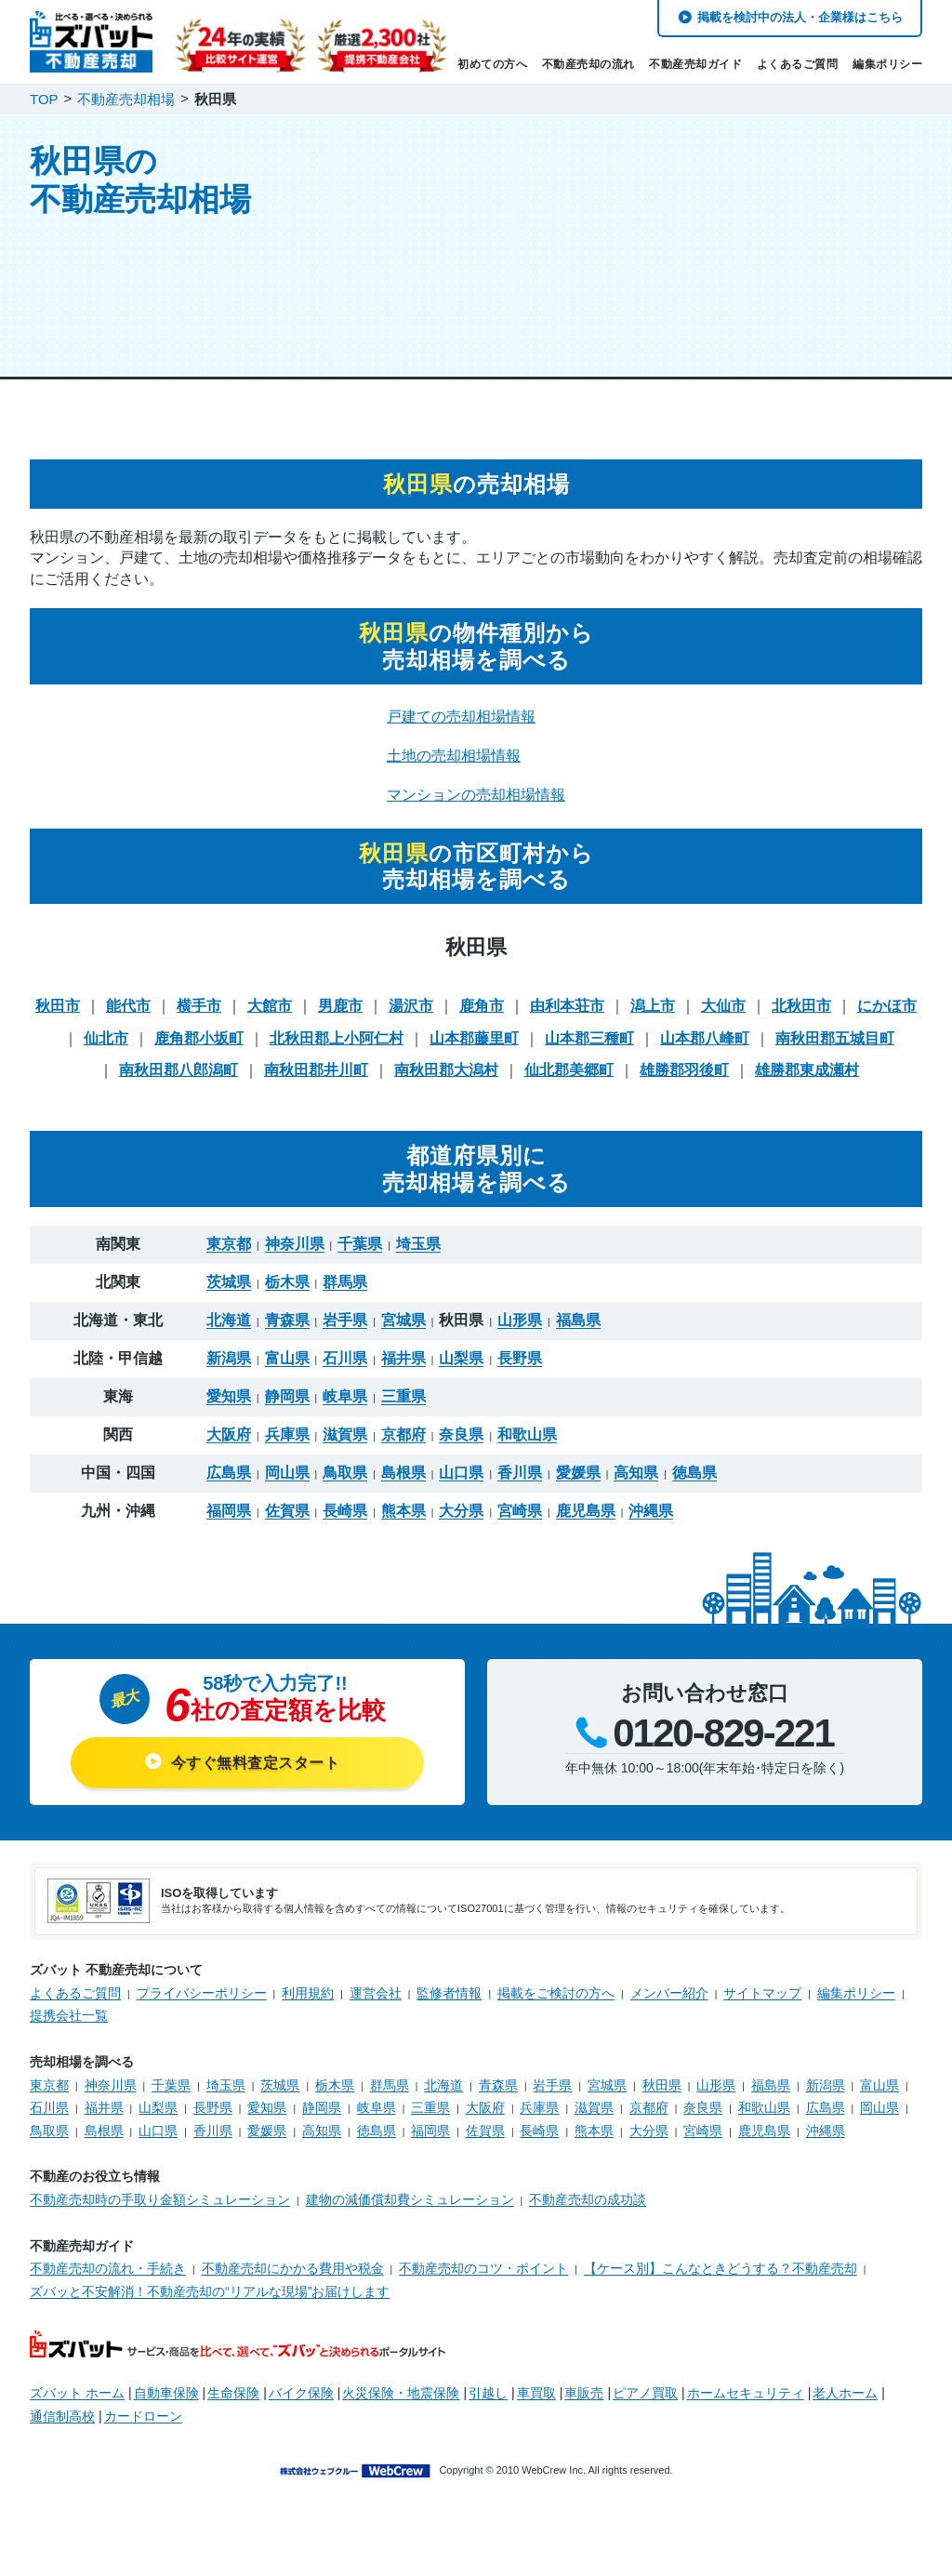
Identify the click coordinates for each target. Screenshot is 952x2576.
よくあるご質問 (798, 64)
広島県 (228, 1460)
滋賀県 (345, 1421)
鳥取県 (345, 1460)
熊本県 (403, 1498)
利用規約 (308, 1979)
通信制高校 (62, 2403)
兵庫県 (287, 1421)
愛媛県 (578, 1460)
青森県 (287, 1307)
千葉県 (359, 1231)
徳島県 (694, 1460)
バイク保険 (301, 2379)
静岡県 (287, 1383)
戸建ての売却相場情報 (461, 702)
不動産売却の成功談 (587, 2186)
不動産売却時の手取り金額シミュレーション (160, 2186)
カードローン (143, 2403)
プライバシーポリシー (202, 1979)
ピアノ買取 (645, 2379)
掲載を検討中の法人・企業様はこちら (800, 17)
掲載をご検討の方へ (556, 1979)
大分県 (461, 1498)
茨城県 (228, 1269)
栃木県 (287, 1269)
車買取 (536, 2379)
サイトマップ (762, 1979)
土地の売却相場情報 (454, 742)
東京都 (228, 1231)
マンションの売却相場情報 (476, 782)
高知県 (636, 1460)
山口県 (461, 1460)
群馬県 (345, 1269)
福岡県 (228, 1498)
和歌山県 (527, 1421)
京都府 (403, 1421)
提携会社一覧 (69, 2002)
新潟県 (228, 1345)
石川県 (345, 1345)
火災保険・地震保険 (400, 2379)
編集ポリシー (887, 64)
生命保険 (233, 2379)
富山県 (287, 1345)
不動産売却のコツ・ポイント (483, 2255)
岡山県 (287, 1460)
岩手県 (345, 1307)
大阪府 (228, 1421)
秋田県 (661, 2071)
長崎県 (345, 1498)
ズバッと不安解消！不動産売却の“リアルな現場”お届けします (210, 2278)
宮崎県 (519, 1498)
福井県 (403, 1345)
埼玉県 (418, 1231)
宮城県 (403, 1307)
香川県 (519, 1460)
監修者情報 (449, 1979)
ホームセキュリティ (745, 2379)
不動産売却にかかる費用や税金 (293, 2255)
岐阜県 (345, 1383)
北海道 (228, 1307)
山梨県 (461, 1345)
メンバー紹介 (669, 1979)
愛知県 (228, 1383)
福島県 (578, 1307)
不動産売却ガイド (695, 64)
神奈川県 (294, 1231)
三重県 (403, 1383)
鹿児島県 (585, 1498)
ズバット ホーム (77, 2379)
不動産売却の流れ (588, 64)
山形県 (519, 1307)
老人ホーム (845, 2379)
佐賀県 (287, 1498)
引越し (488, 2379)
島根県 (403, 1460)
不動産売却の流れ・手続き (108, 2255)
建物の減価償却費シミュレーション (410, 2186)
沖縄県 (650, 1498)
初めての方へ (492, 64)
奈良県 (461, 1421)
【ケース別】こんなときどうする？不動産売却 (720, 2255)
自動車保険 (166, 2379)
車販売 (583, 2379)
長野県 (519, 1345)
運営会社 (376, 1979)
